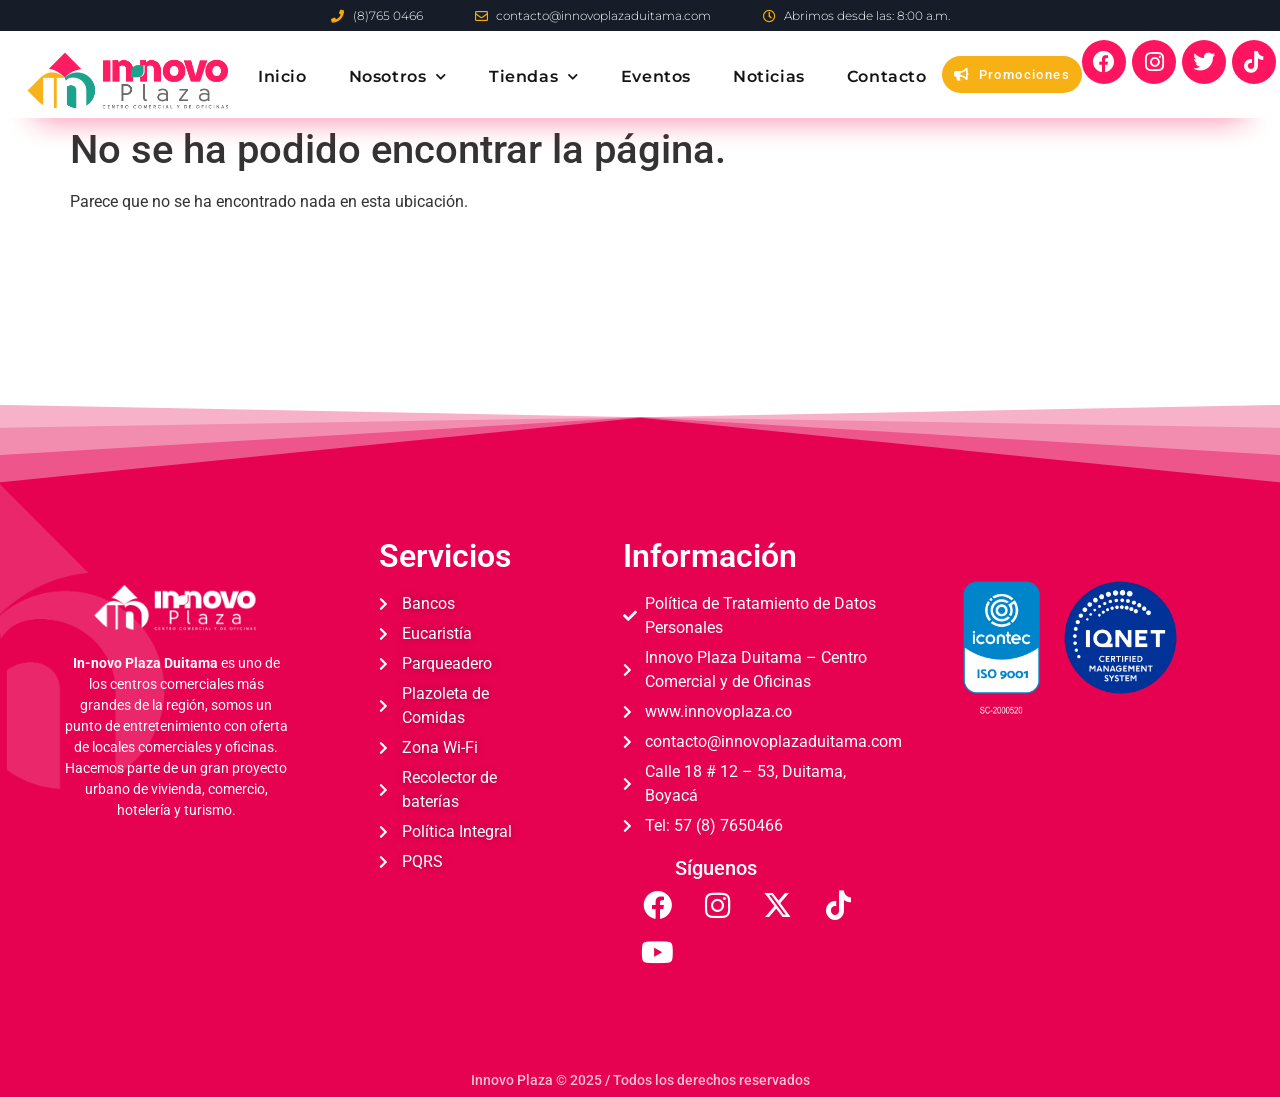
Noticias (769, 76)
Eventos (656, 76)
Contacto (887, 76)
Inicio (282, 76)
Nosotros (398, 76)
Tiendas (534, 76)
